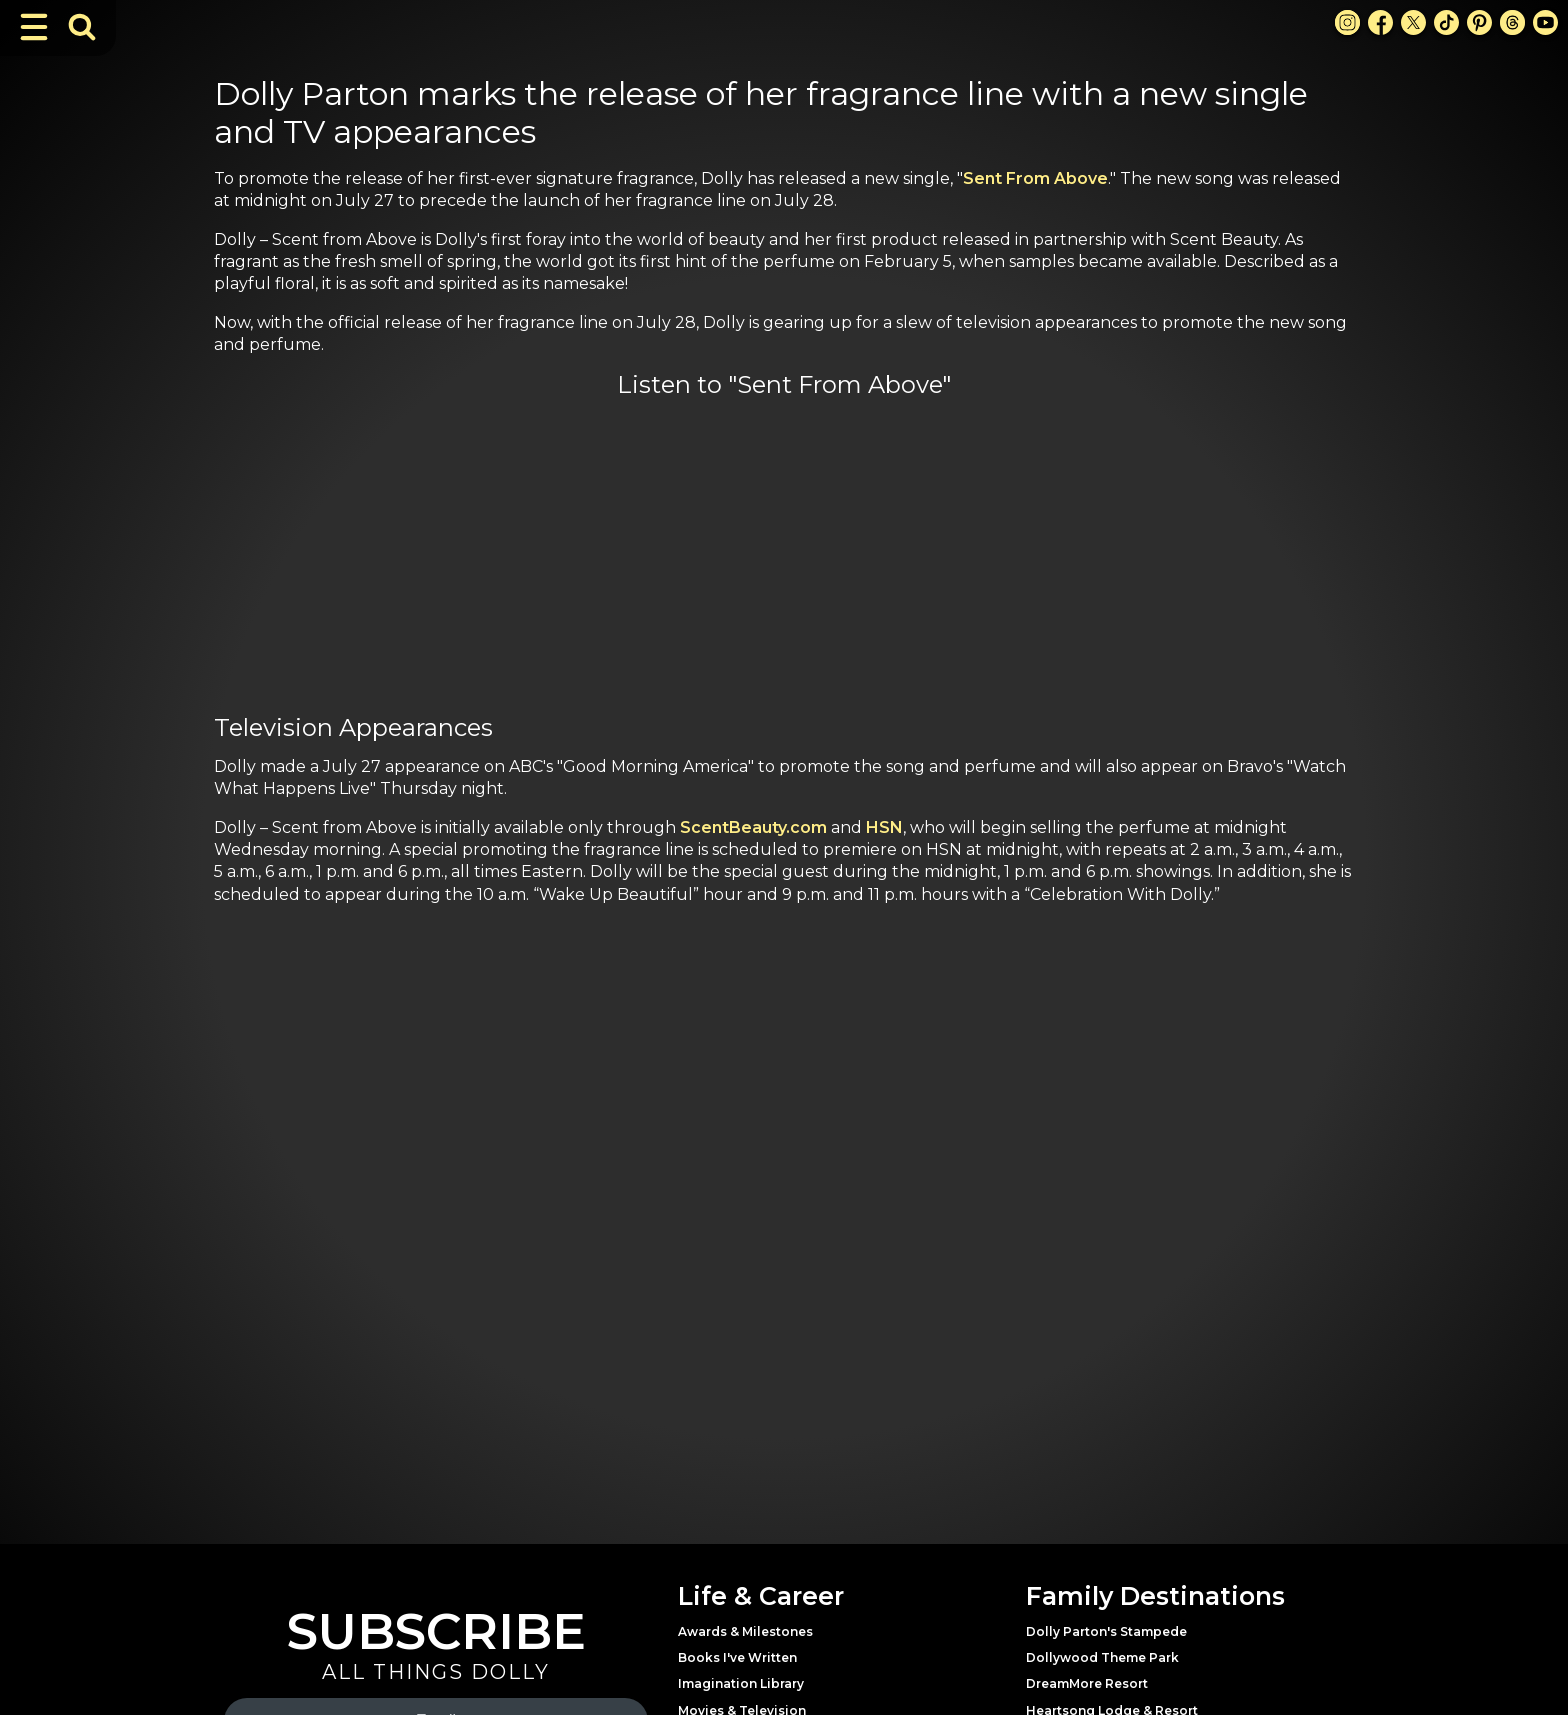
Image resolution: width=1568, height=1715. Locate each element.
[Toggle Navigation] (34, 27)
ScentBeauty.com (753, 827)
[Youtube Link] (1545, 22)
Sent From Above (1035, 178)
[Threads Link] (1512, 22)
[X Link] (1413, 22)
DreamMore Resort (1087, 1683)
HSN (884, 827)
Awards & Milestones (745, 1631)
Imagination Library (741, 1683)
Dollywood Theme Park (1102, 1657)
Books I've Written (737, 1657)
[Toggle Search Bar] (82, 27)
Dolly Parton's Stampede (1106, 1631)
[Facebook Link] (1380, 22)
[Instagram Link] (1347, 22)
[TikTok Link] (1446, 22)
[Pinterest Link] (1479, 22)
